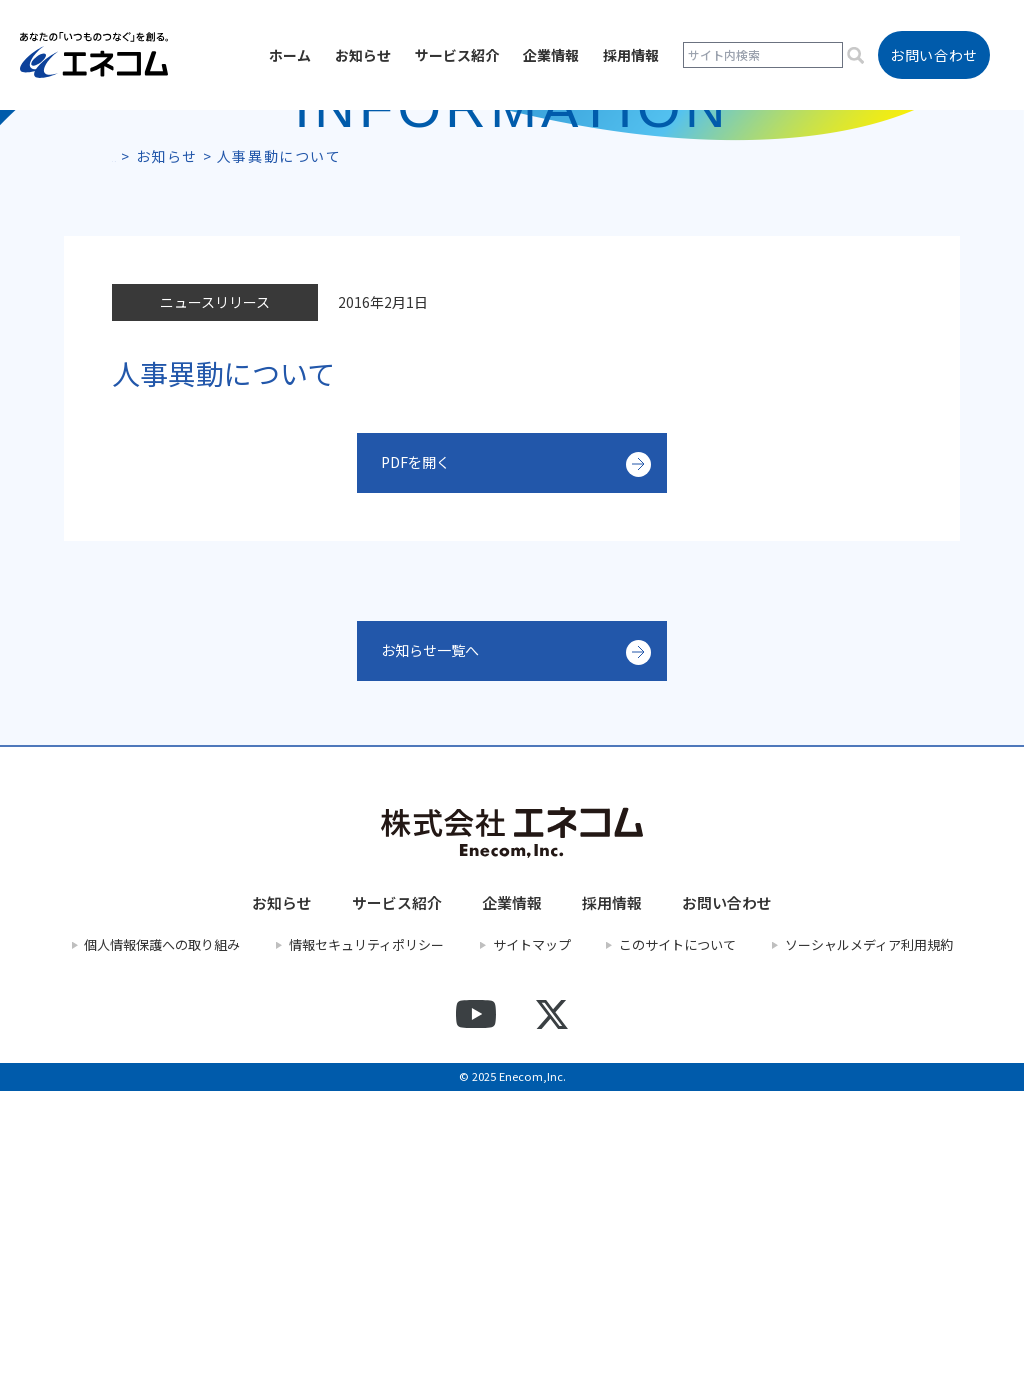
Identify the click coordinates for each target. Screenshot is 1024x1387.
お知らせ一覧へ (437, 947)
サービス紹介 (457, 55)
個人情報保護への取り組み (162, 1241)
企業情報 (551, 55)
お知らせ (363, 55)
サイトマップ (532, 1241)
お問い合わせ (727, 1199)
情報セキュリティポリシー (366, 1241)
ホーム (290, 55)
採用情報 (631, 55)
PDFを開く (420, 759)
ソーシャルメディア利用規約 (869, 1241)
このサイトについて (677, 1241)
